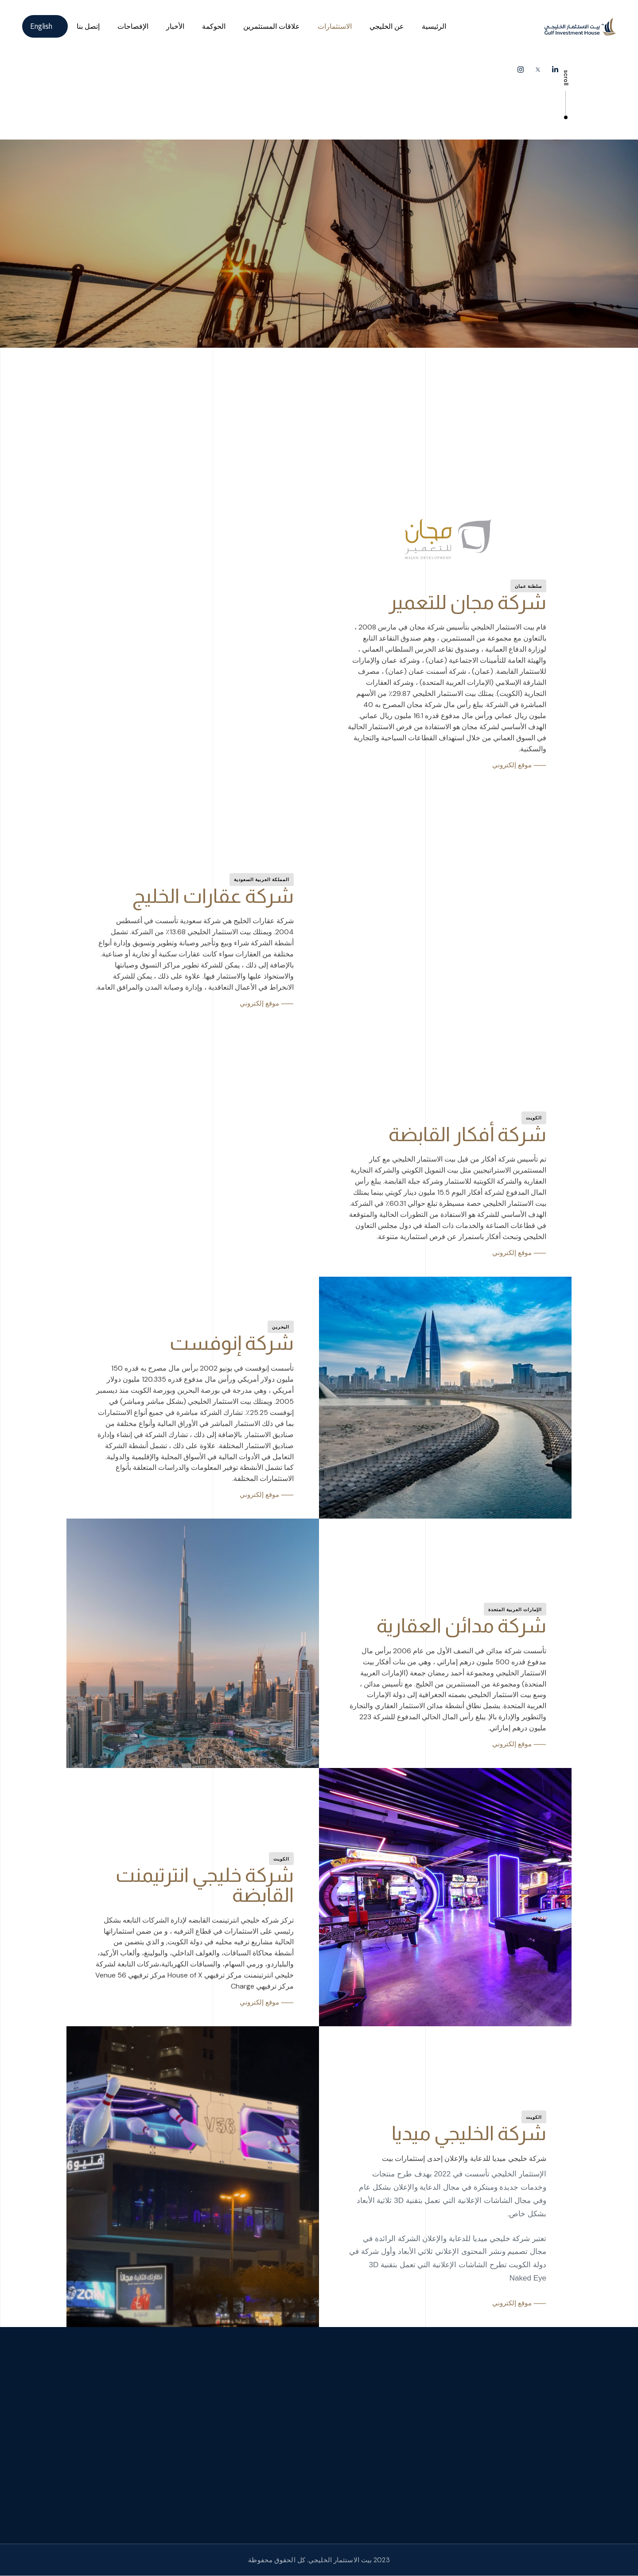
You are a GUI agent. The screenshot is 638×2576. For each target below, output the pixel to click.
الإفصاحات (132, 26)
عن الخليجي (387, 26)
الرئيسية (434, 26)
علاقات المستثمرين (271, 26)
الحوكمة (214, 26)
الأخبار (175, 26)
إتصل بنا (88, 26)
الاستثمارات (335, 26)
